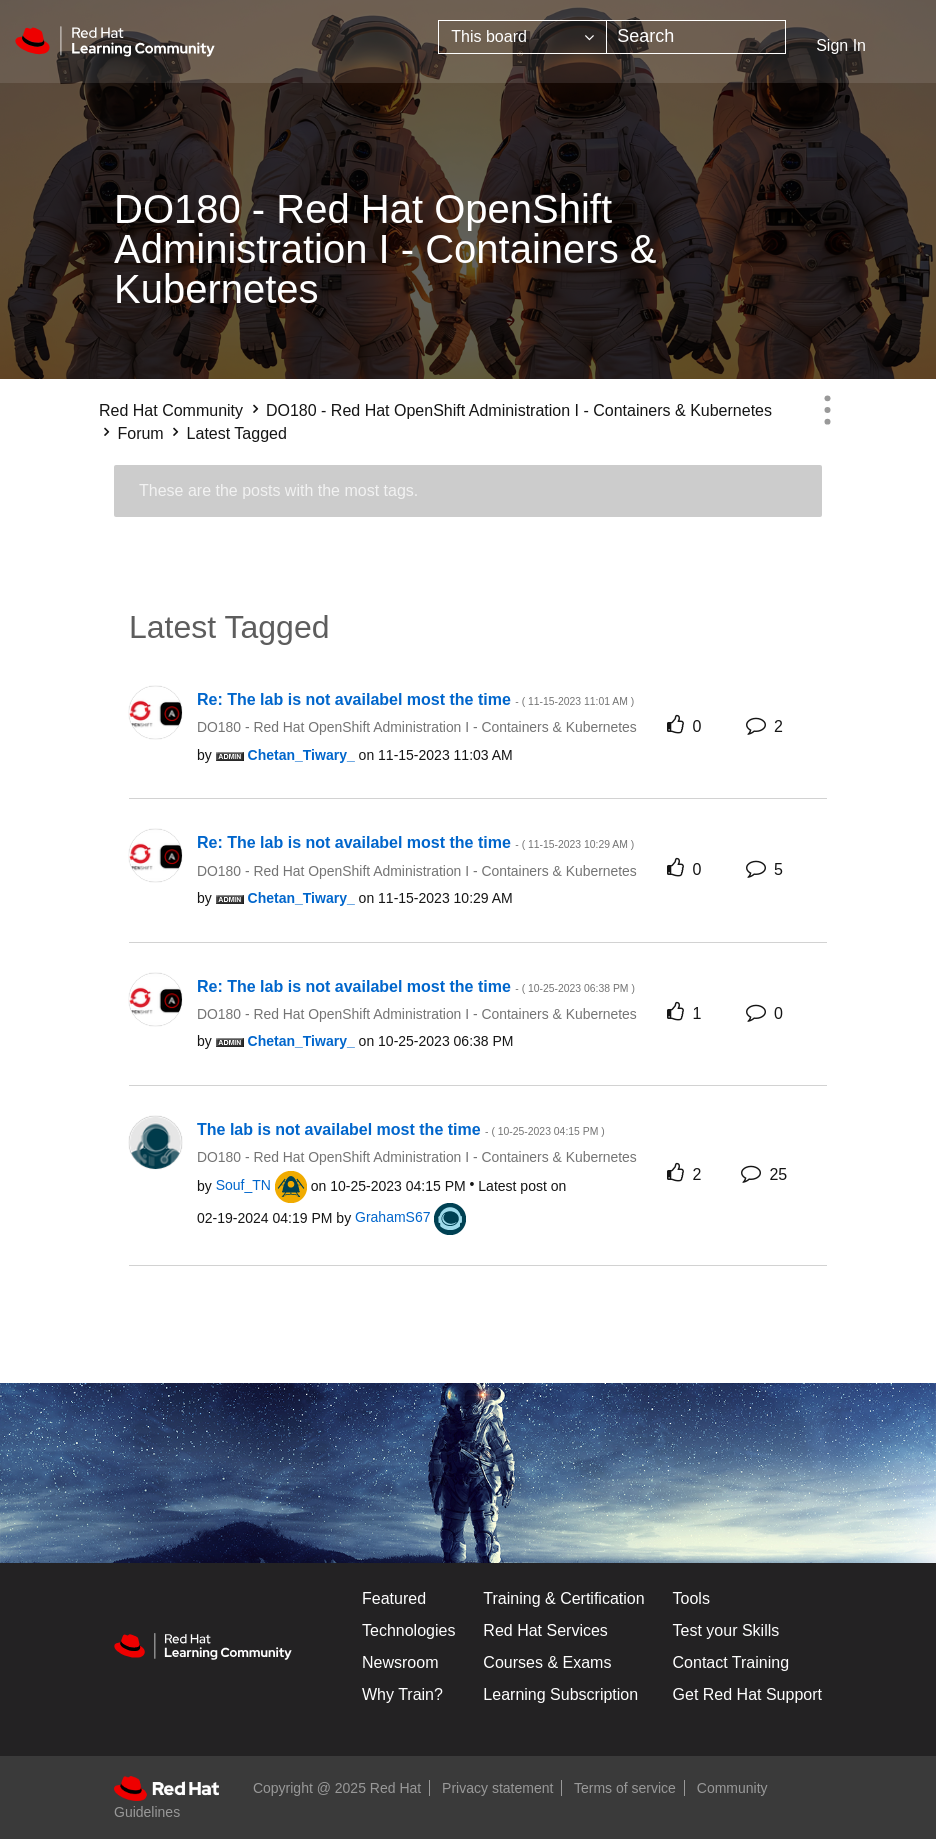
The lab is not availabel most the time (401, 1129)
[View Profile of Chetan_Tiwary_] (301, 755)
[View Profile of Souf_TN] (243, 1185)
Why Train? (402, 1694)
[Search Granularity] (522, 37)
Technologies (408, 1630)
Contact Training (731, 1662)
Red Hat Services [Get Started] (545, 1630)
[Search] (696, 37)
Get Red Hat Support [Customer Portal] (747, 1694)
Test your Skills (726, 1630)
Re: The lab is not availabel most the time (415, 699)
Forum (140, 433)
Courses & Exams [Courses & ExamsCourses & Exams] (547, 1662)
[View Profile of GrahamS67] (392, 1217)
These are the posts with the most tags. (278, 490)
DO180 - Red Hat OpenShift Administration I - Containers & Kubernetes (519, 410)
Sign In (841, 45)
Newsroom (400, 1662)
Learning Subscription (560, 1694)
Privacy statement (497, 1788)
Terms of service (625, 1788)
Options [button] (827, 410)
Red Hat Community (171, 410)
